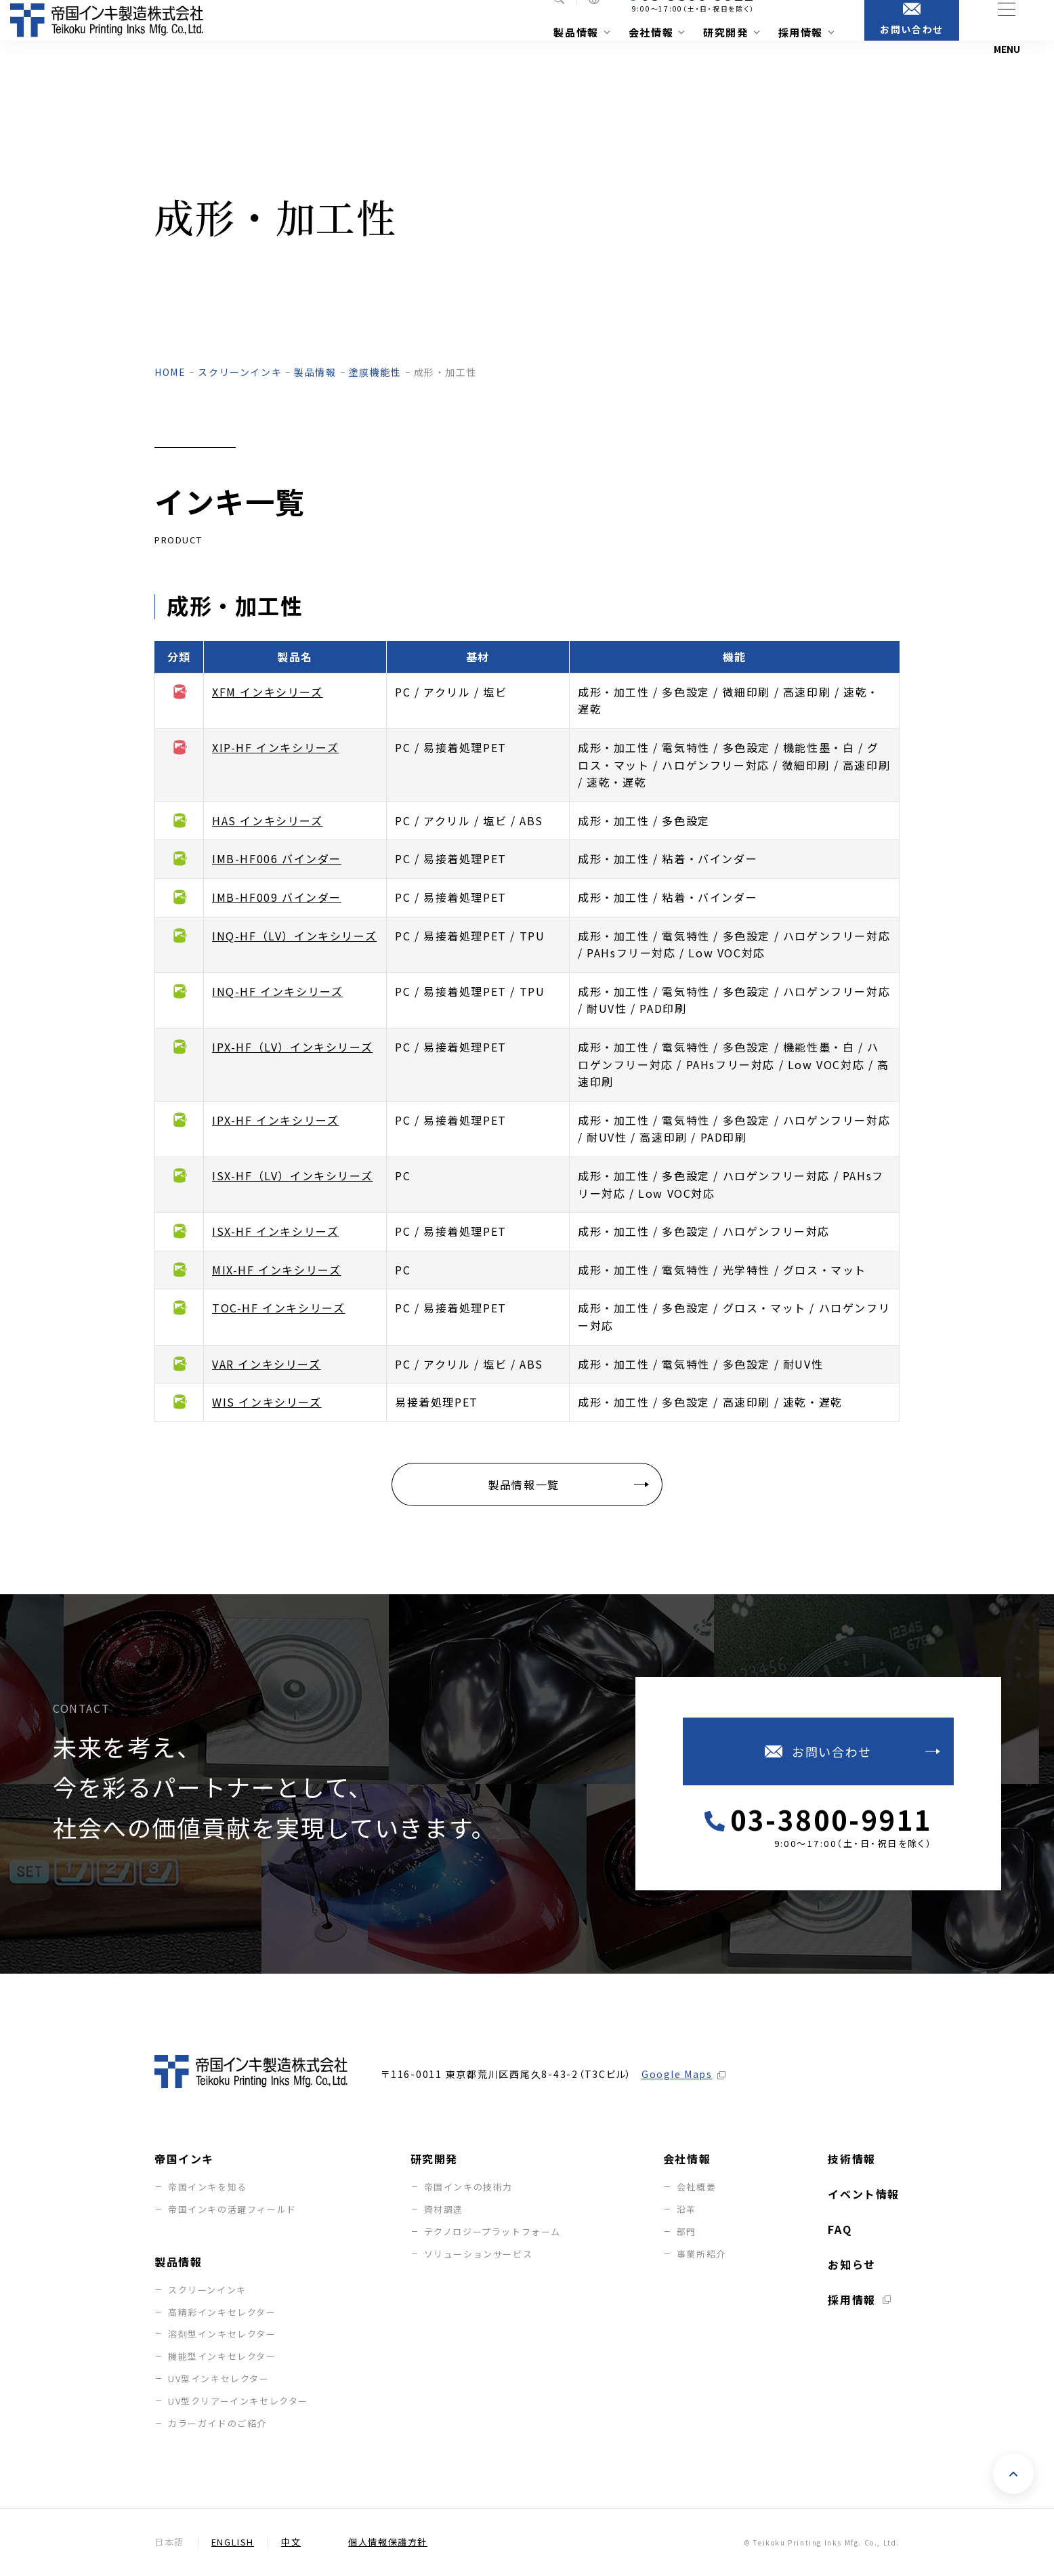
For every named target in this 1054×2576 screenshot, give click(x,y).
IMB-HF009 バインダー (276, 897)
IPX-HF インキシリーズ (275, 1120)
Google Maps (677, 2074)
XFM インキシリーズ (267, 692)
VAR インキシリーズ (266, 1364)
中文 (291, 2542)
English (232, 2542)
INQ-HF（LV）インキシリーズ (294, 936)
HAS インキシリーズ (267, 820)
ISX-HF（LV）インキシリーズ (292, 1175)
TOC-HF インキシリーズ (278, 1308)
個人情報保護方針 (387, 2542)
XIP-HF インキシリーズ (275, 747)
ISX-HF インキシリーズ (275, 1231)
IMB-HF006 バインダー (276, 858)
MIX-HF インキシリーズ (276, 1270)
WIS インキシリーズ (267, 1402)
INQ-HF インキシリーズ (277, 991)
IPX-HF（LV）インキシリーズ (292, 1047)
